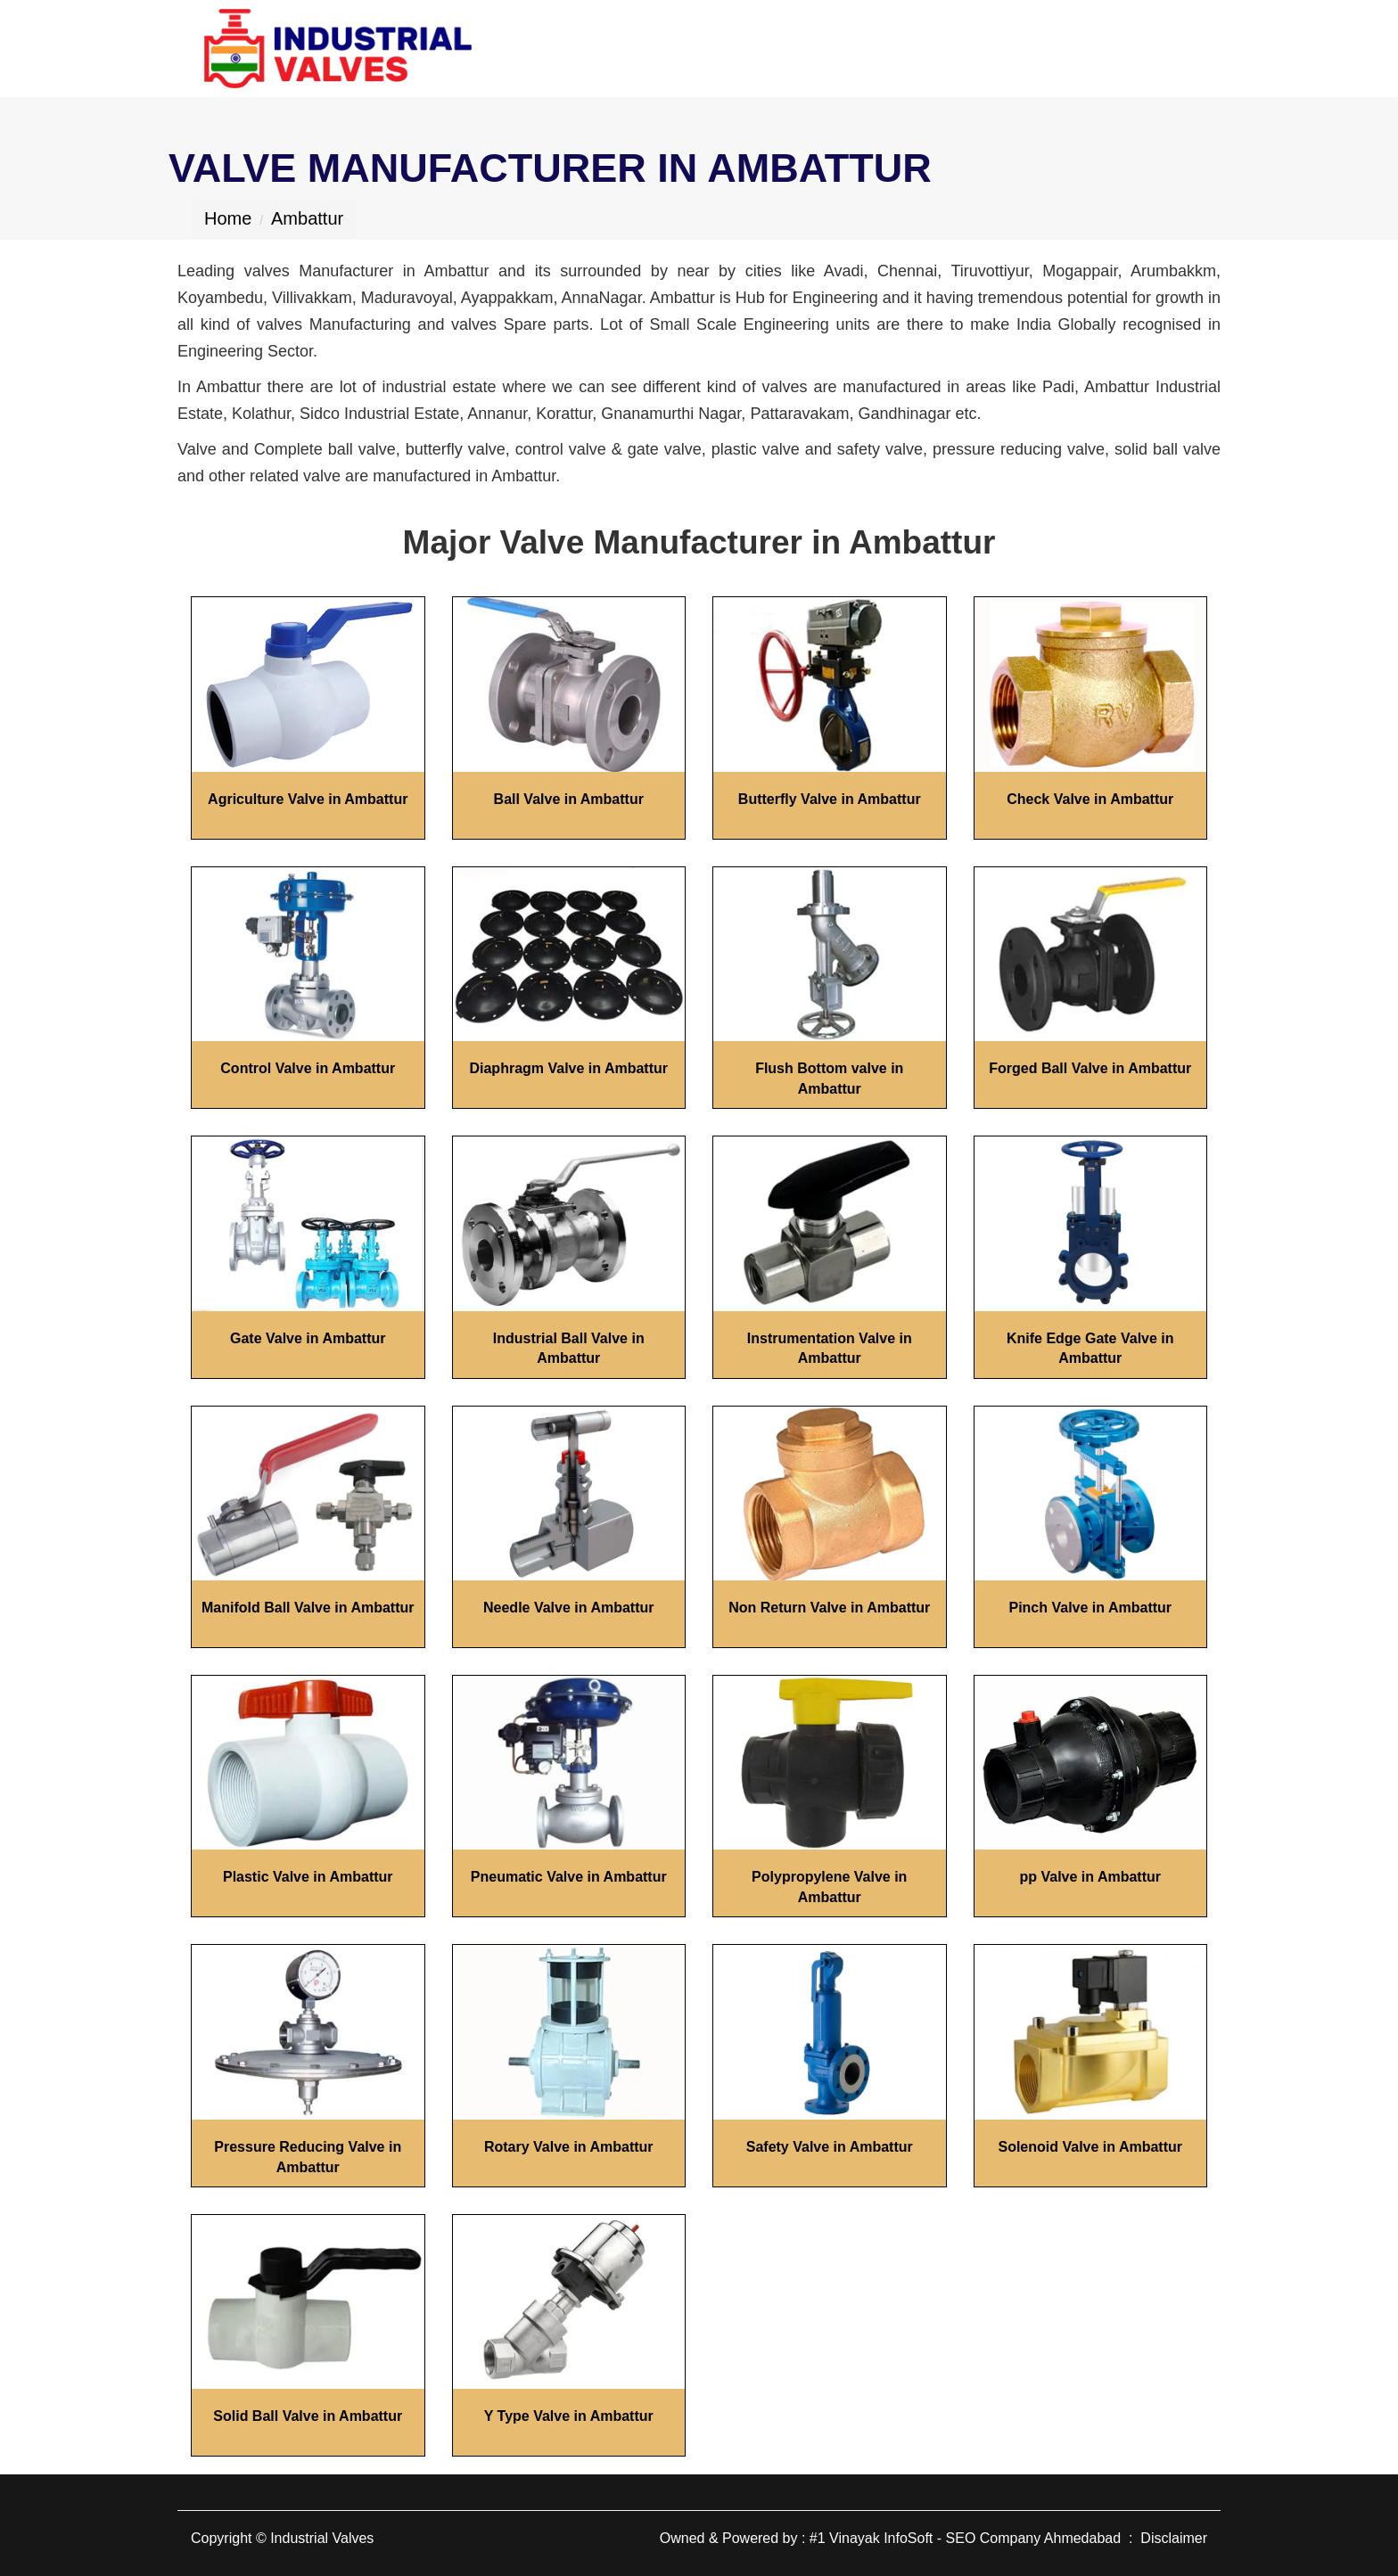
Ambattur (307, 218)
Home (227, 218)
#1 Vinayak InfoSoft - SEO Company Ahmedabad (965, 2538)
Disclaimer (1173, 2538)
